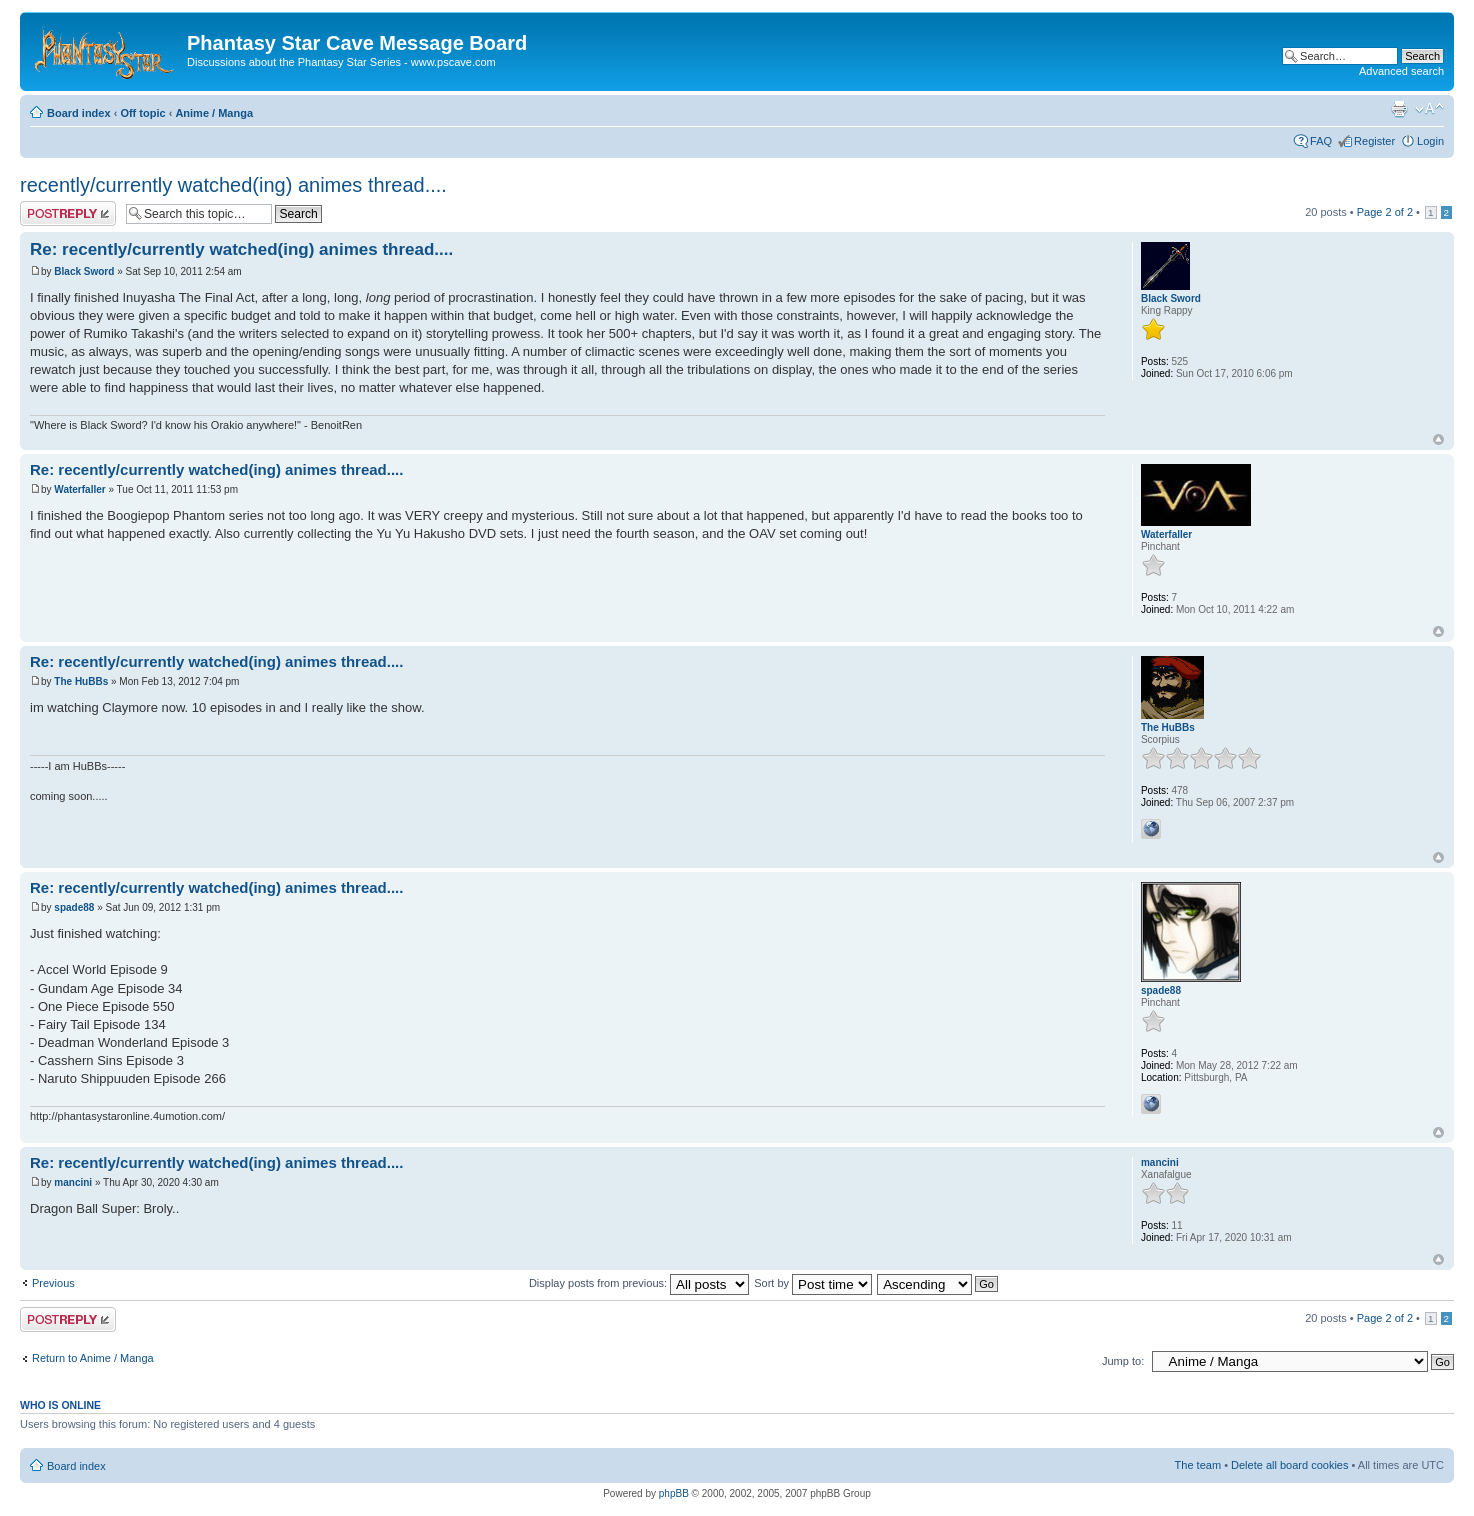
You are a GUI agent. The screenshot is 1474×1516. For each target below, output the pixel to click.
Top (1438, 439)
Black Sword (84, 271)
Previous (53, 1283)
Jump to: (1123, 1361)
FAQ (1321, 141)
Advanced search (1401, 71)
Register (1374, 141)
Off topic (142, 113)
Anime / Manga (214, 113)
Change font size (1429, 109)
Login (1430, 141)
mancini (73, 1182)
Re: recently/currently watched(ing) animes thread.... (241, 249)
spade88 (74, 907)
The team (1198, 1465)
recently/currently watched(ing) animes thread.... (233, 185)
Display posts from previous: (639, 1283)
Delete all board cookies (1289, 1465)
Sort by (813, 1283)
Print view (1399, 109)
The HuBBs (81, 681)
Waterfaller (79, 489)
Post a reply (68, 213)
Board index (79, 113)
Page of (1385, 212)
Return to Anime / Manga (93, 1358)
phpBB (674, 1493)
